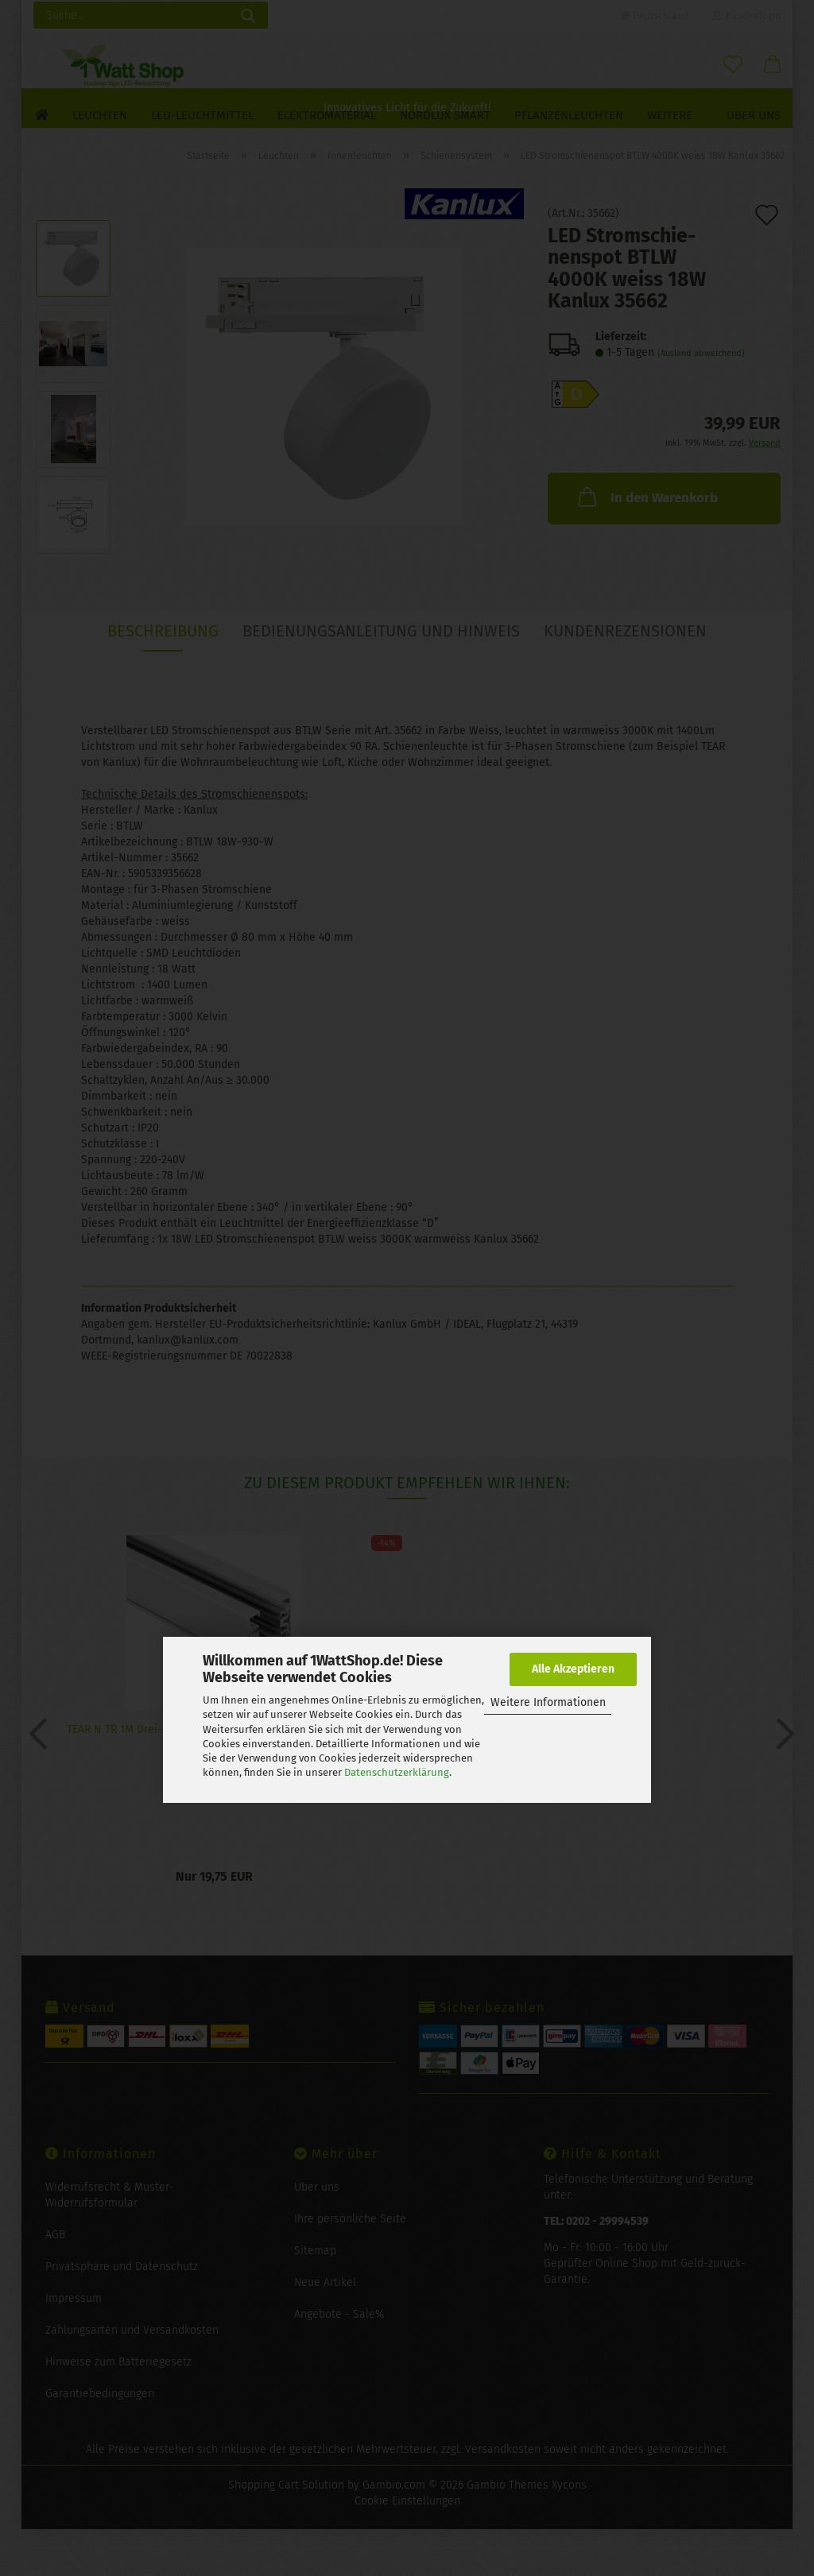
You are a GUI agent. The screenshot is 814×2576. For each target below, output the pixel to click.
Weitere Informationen (548, 1702)
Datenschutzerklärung (396, 1772)
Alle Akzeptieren (573, 1669)
